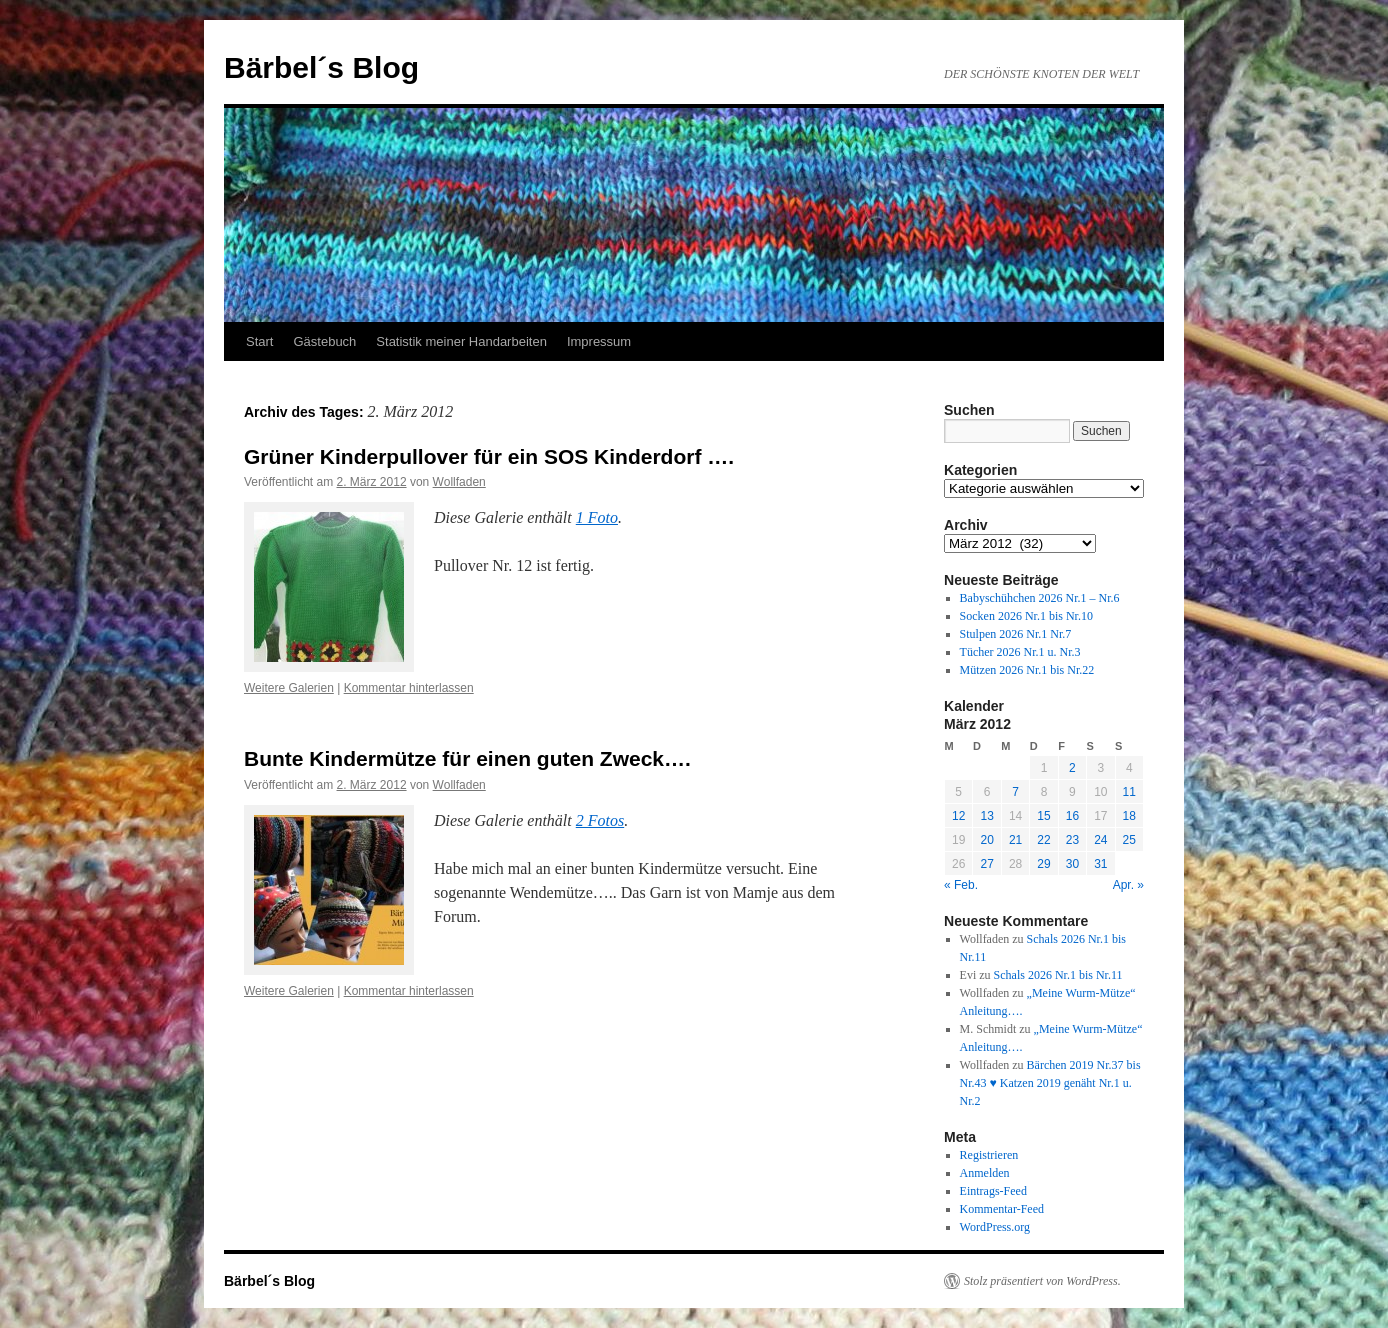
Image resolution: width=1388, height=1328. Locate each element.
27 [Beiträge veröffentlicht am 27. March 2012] (986, 864)
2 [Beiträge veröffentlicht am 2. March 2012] (1072, 768)
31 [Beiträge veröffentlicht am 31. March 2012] (1100, 864)
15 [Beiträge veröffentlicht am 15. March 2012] (1043, 816)
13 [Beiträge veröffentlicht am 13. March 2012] (986, 816)
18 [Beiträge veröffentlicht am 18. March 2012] (1129, 816)
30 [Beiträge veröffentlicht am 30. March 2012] (1072, 864)
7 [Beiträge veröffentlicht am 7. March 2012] (1015, 792)
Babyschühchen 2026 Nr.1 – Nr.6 (1040, 598)
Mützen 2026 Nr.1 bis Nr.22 (1027, 670)
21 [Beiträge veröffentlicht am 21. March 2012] (1015, 840)
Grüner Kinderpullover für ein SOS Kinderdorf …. (489, 456)
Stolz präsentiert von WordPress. (1042, 1281)
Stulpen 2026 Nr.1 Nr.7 (1016, 634)
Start (259, 341)
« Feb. (961, 885)
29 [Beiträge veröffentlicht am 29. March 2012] (1043, 864)
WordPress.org (995, 1227)
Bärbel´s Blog (321, 67)
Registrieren (989, 1155)
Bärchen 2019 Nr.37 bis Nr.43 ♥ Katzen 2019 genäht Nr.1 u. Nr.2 (1050, 1083)
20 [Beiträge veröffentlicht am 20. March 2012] (986, 840)
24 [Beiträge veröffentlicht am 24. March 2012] (1100, 840)
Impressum (599, 341)
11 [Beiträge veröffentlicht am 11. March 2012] (1129, 792)
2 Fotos (600, 820)
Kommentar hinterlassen (409, 688)
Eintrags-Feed (993, 1191)
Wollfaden (459, 482)
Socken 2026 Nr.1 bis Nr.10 (1026, 616)
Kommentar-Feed (1002, 1209)
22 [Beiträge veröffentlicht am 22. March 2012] (1043, 840)
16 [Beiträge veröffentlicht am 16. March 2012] (1072, 816)
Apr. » (1128, 885)
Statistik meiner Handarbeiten (461, 341)
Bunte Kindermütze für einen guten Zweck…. (467, 758)
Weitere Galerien (289, 688)
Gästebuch (324, 341)
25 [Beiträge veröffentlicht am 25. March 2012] (1129, 840)
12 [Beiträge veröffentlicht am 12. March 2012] (958, 816)
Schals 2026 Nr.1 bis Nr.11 (1058, 975)
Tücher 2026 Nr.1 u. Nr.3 (1020, 652)
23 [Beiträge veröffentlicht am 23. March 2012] (1072, 840)
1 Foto (597, 517)
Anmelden (985, 1173)
